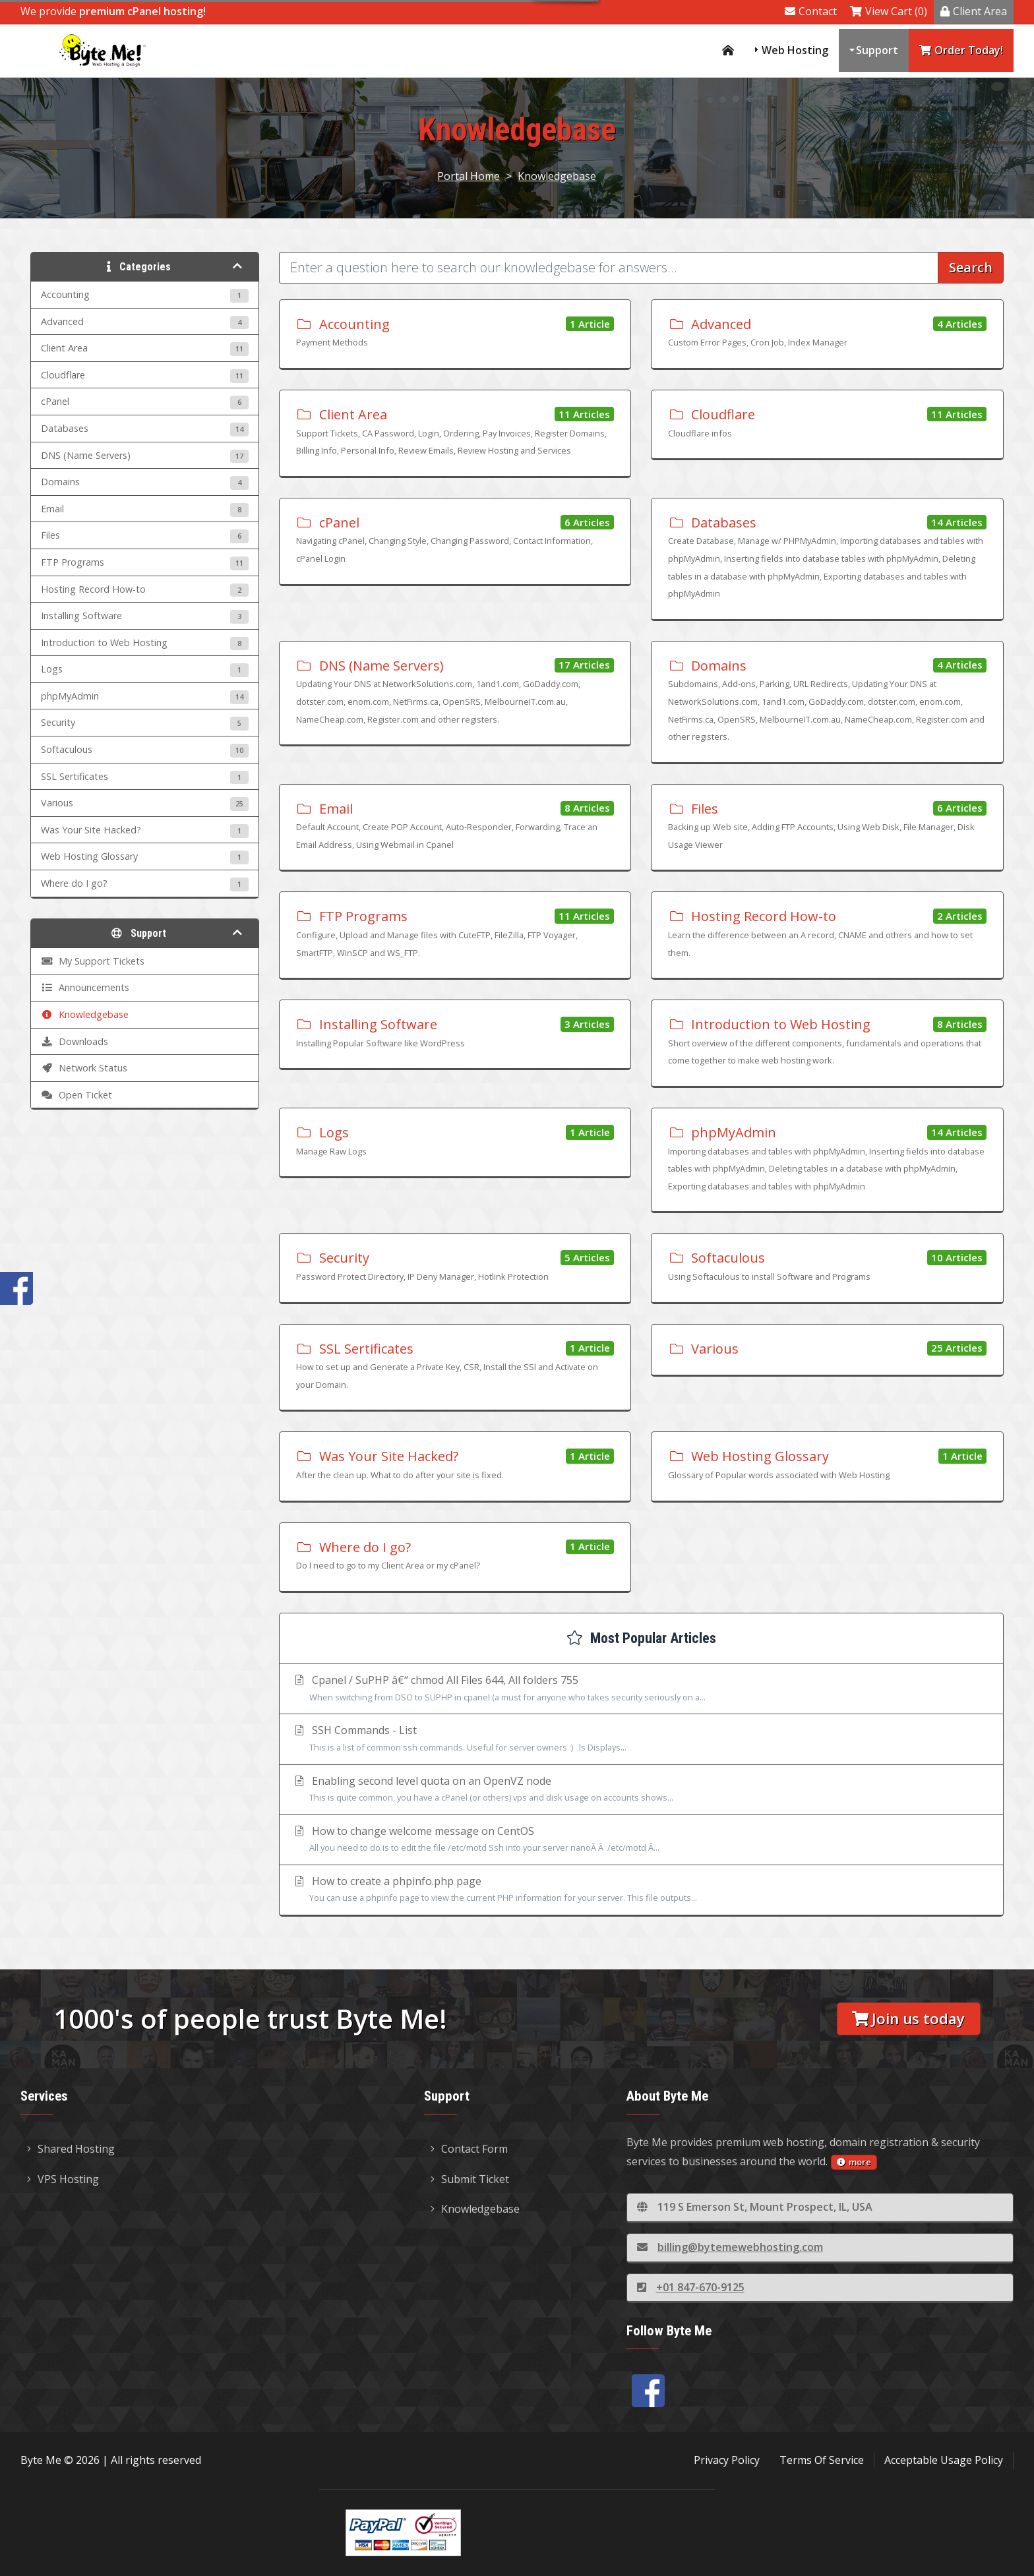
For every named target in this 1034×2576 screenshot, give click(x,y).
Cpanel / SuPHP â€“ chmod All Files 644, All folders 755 (641, 1689)
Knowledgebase (557, 176)
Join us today (908, 2018)
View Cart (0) (888, 11)
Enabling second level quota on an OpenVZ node (641, 1790)
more (854, 2162)
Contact (811, 11)
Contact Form (469, 2149)
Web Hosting (795, 50)
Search (970, 267)
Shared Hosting (71, 2149)
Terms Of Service (821, 2460)
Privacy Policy (727, 2460)
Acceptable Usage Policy (943, 2460)
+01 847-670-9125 (691, 2287)
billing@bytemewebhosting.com (730, 2247)
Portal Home (468, 176)
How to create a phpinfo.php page (641, 1890)
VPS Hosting (63, 2179)
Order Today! (961, 50)
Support (877, 50)
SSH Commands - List (641, 1739)
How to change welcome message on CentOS (641, 1840)
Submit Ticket (470, 2179)
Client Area (973, 11)
